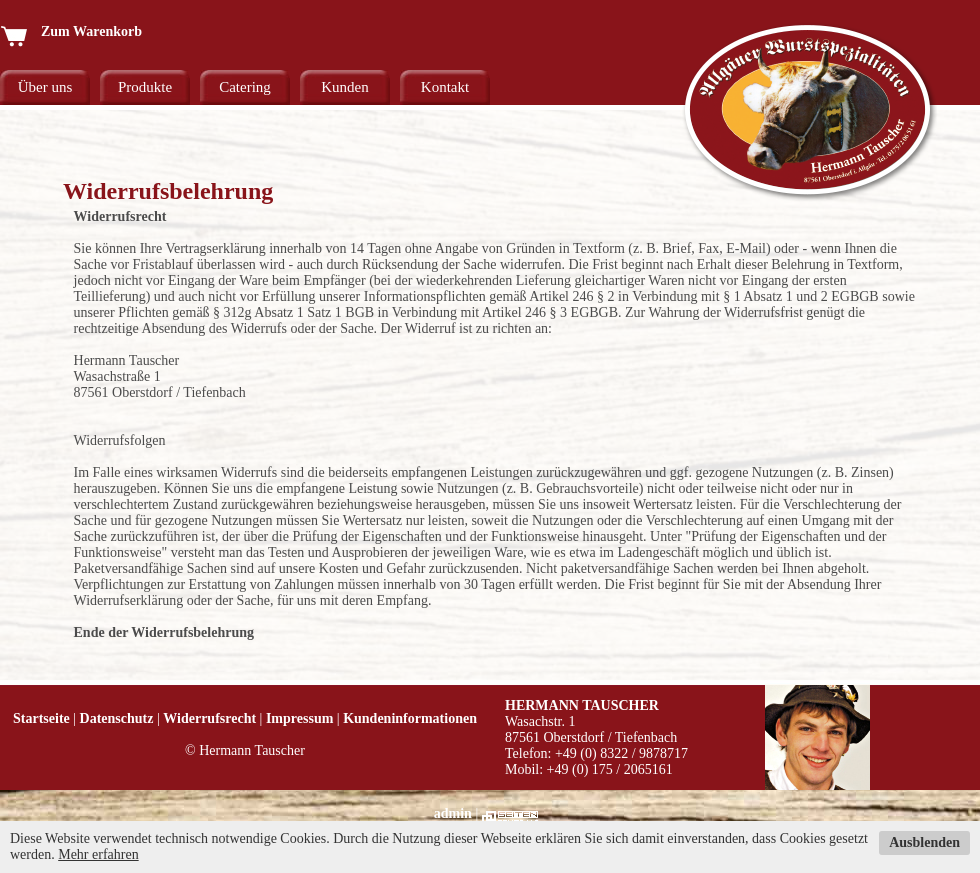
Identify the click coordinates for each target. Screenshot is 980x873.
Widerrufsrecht (209, 718)
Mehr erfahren (98, 854)
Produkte (145, 87)
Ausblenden (924, 842)
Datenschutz (117, 718)
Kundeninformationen (410, 718)
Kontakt (445, 87)
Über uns (45, 87)
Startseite (41, 718)
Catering (245, 87)
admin (453, 813)
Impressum (299, 718)
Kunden (345, 87)
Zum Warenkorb (71, 31)
